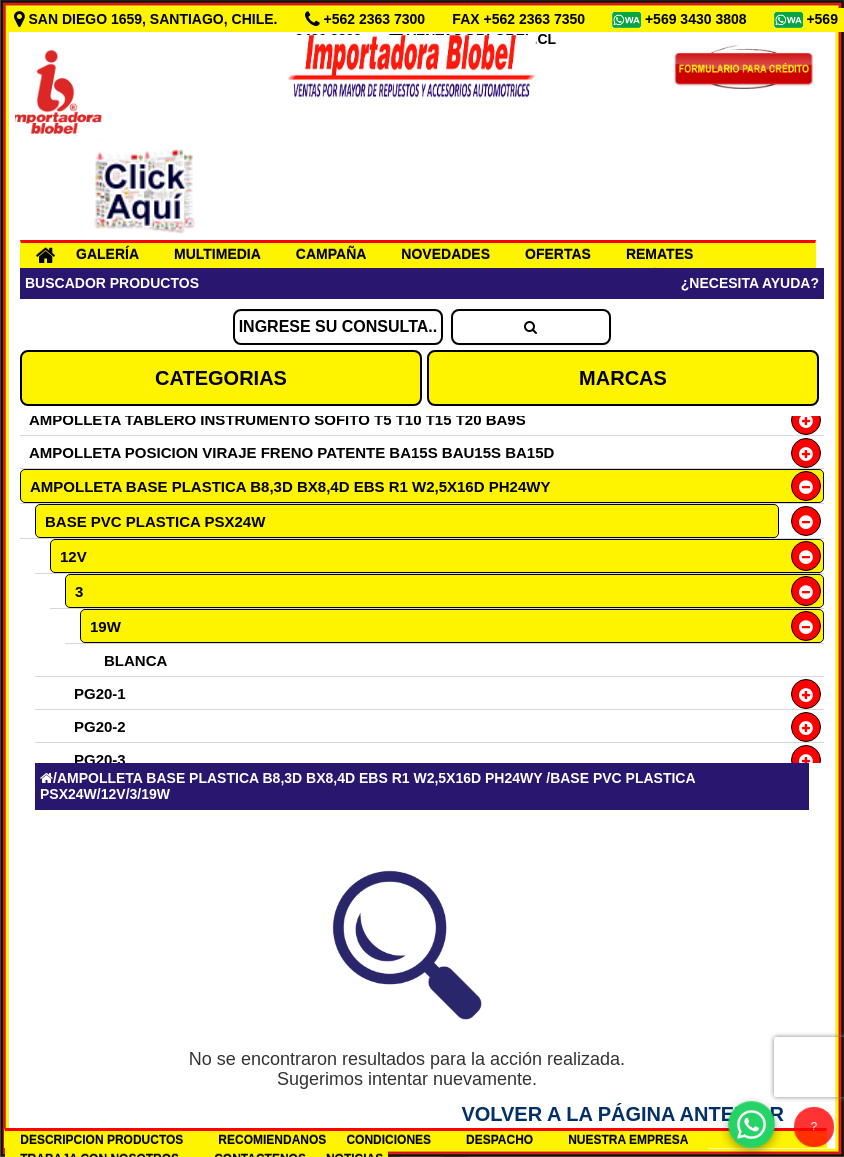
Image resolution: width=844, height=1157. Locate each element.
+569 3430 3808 (698, 19)
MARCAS (623, 378)
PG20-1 (100, 693)
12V (73, 556)
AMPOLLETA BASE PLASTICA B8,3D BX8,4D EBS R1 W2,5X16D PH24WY (290, 486)
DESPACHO (499, 1140)
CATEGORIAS (221, 378)
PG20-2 (100, 726)
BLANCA (135, 660)
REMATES (659, 254)
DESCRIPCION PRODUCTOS (101, 1140)
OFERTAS (558, 254)
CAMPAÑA (331, 254)
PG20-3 (100, 759)
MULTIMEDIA (217, 254)
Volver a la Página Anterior (622, 1114)
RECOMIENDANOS (272, 1140)
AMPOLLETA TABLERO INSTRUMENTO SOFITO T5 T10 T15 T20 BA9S (277, 419)
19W (105, 626)
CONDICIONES (388, 1140)
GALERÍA (107, 254)
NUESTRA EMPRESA (628, 1140)
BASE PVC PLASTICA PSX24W (155, 521)
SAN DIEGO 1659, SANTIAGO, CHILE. (148, 19)
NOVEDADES (445, 254)
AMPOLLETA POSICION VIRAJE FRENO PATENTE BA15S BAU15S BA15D (291, 452)
